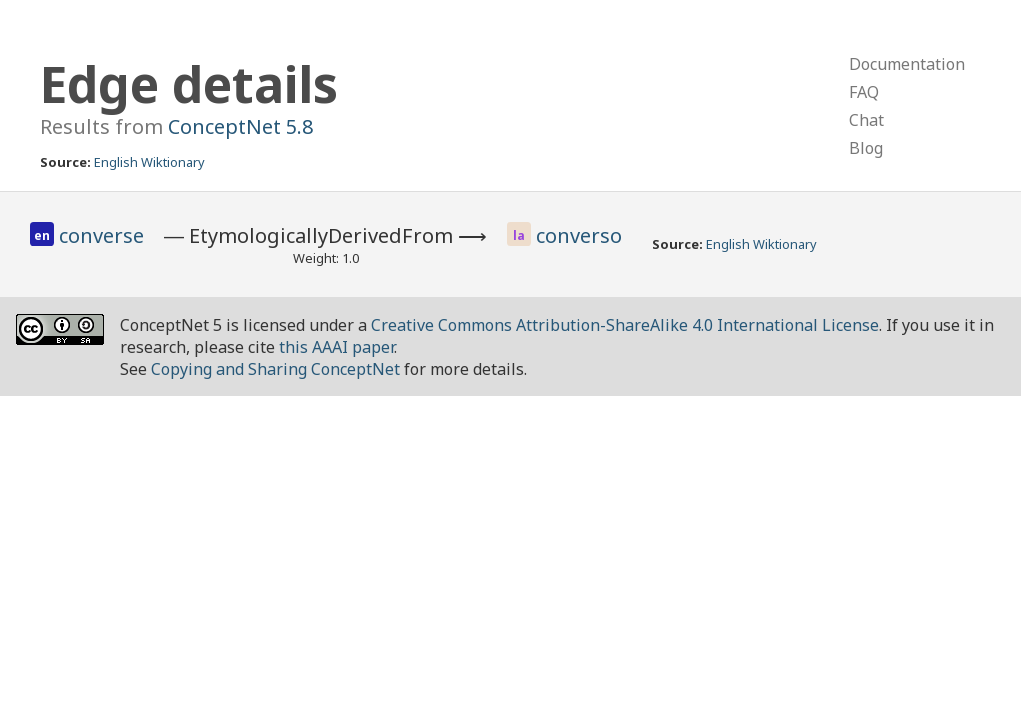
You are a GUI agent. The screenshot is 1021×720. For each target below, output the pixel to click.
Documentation (907, 64)
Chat (866, 120)
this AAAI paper (336, 347)
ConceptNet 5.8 (240, 126)
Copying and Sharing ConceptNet (275, 369)
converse (101, 235)
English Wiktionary (149, 162)
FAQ (864, 92)
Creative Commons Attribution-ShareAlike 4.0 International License (625, 325)
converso (579, 235)
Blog (866, 148)
